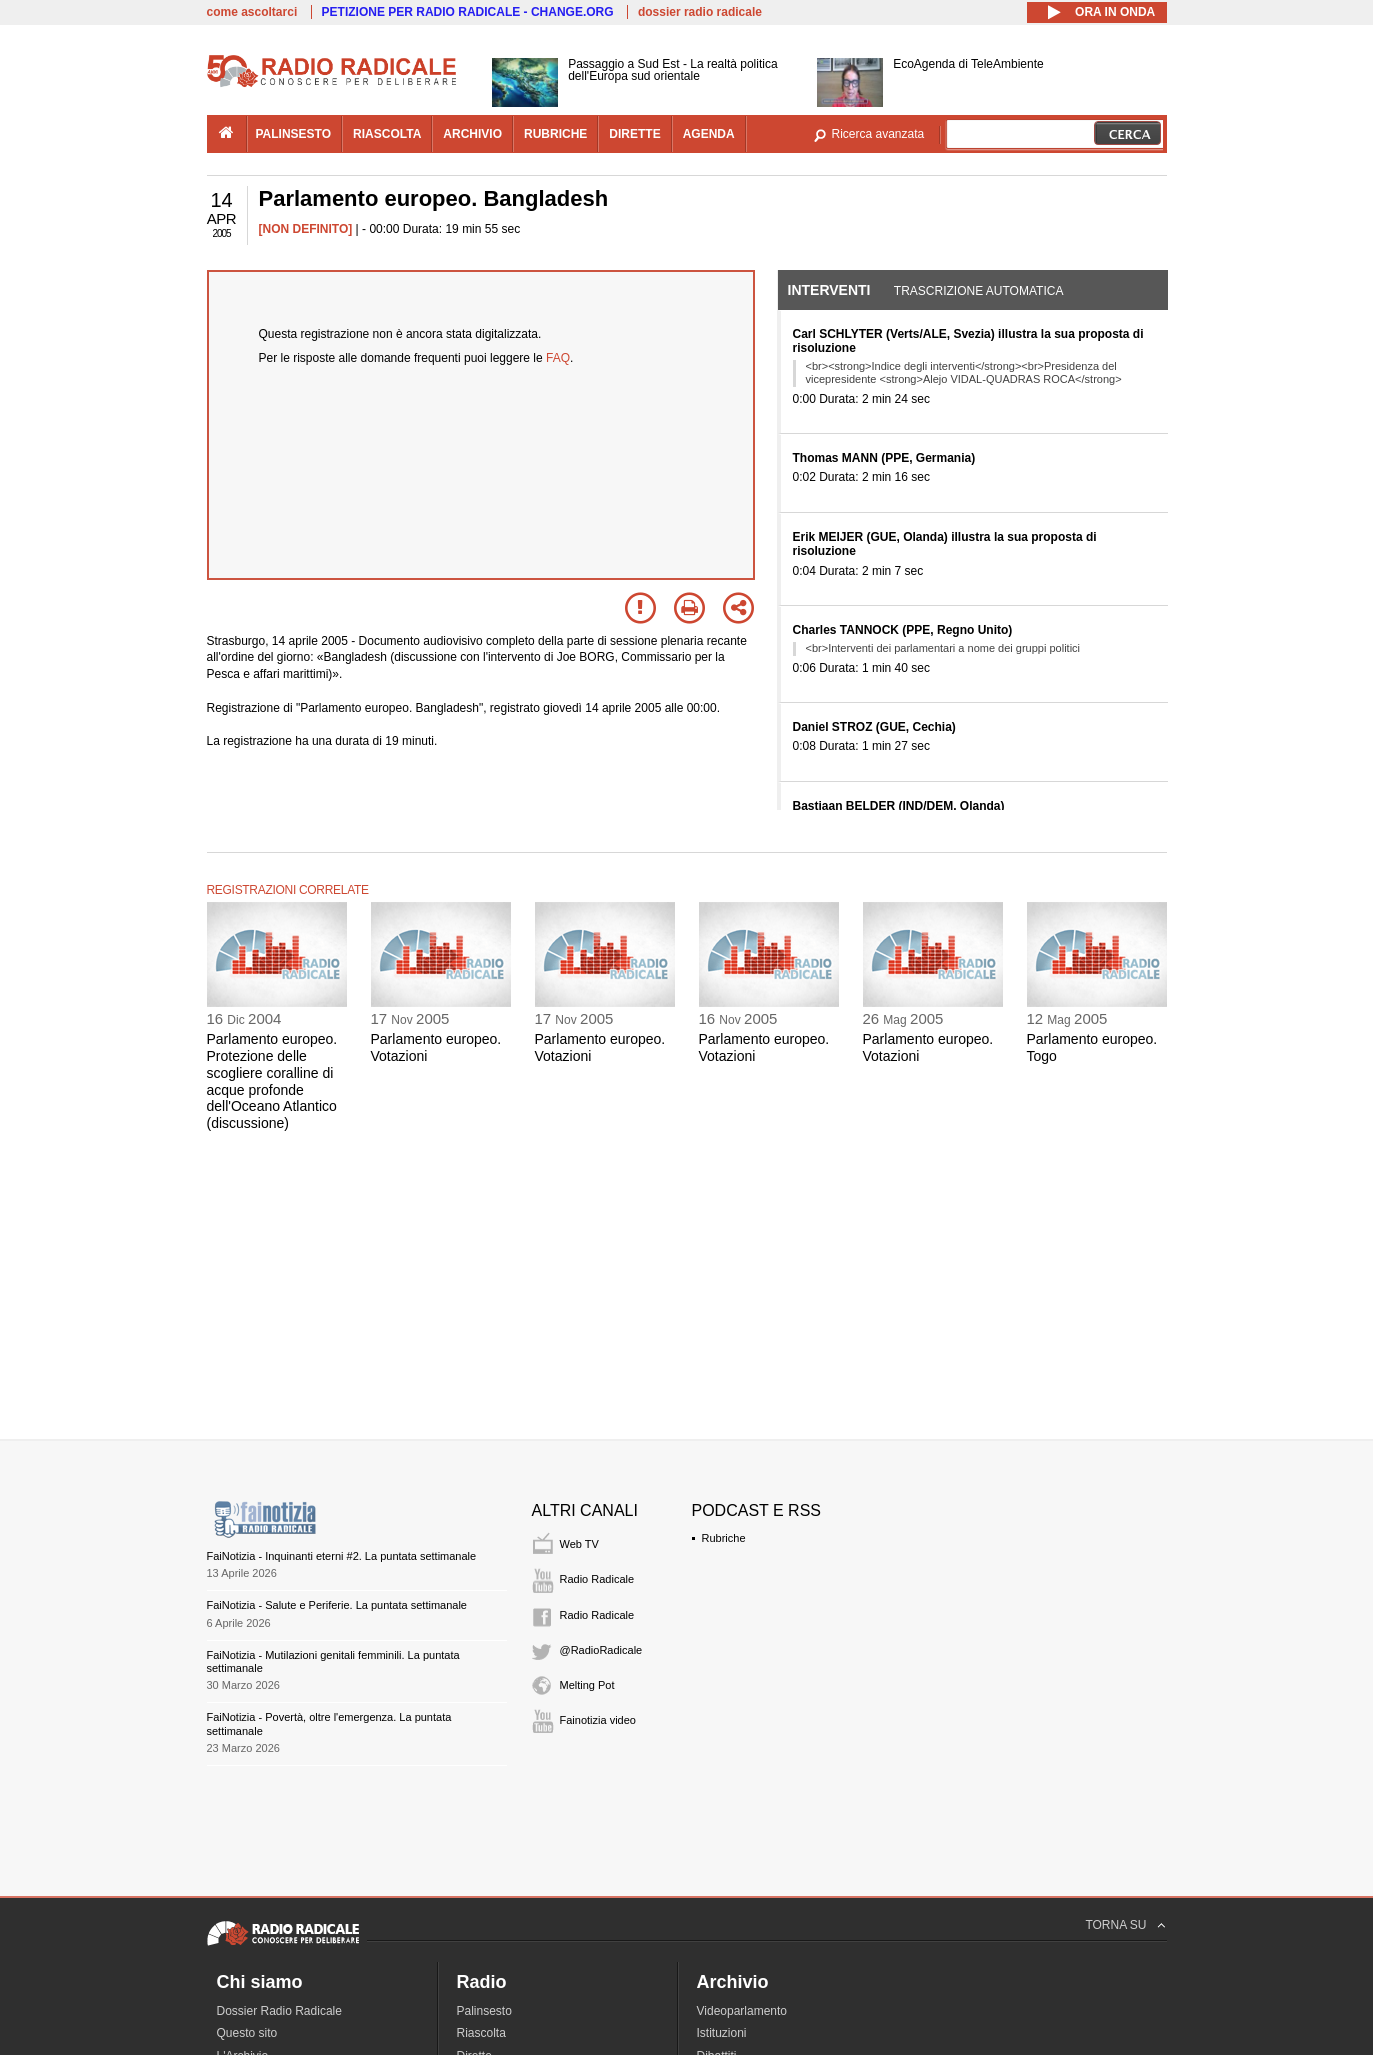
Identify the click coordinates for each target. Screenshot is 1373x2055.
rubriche (555, 134)
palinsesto (294, 134)
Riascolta (481, 2033)
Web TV (579, 1544)
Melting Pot (587, 1685)
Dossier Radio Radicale (279, 2011)
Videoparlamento (742, 2011)
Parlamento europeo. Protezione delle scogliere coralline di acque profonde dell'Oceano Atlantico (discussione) (272, 1081)
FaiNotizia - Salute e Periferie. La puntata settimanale (337, 1605)
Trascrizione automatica (979, 291)
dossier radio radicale (700, 12)
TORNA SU (1115, 1925)
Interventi (829, 290)
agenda (709, 134)
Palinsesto (484, 2011)
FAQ (558, 358)
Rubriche (724, 1538)
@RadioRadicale (601, 1650)
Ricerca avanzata (878, 134)
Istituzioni (722, 2033)
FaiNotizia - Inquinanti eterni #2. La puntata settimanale (342, 1556)
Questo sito (247, 2033)
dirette (634, 134)
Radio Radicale (597, 1579)
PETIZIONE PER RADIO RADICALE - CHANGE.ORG (468, 12)
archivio (472, 134)
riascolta (387, 134)
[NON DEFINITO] (306, 229)
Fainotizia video (598, 1720)
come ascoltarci (252, 12)
